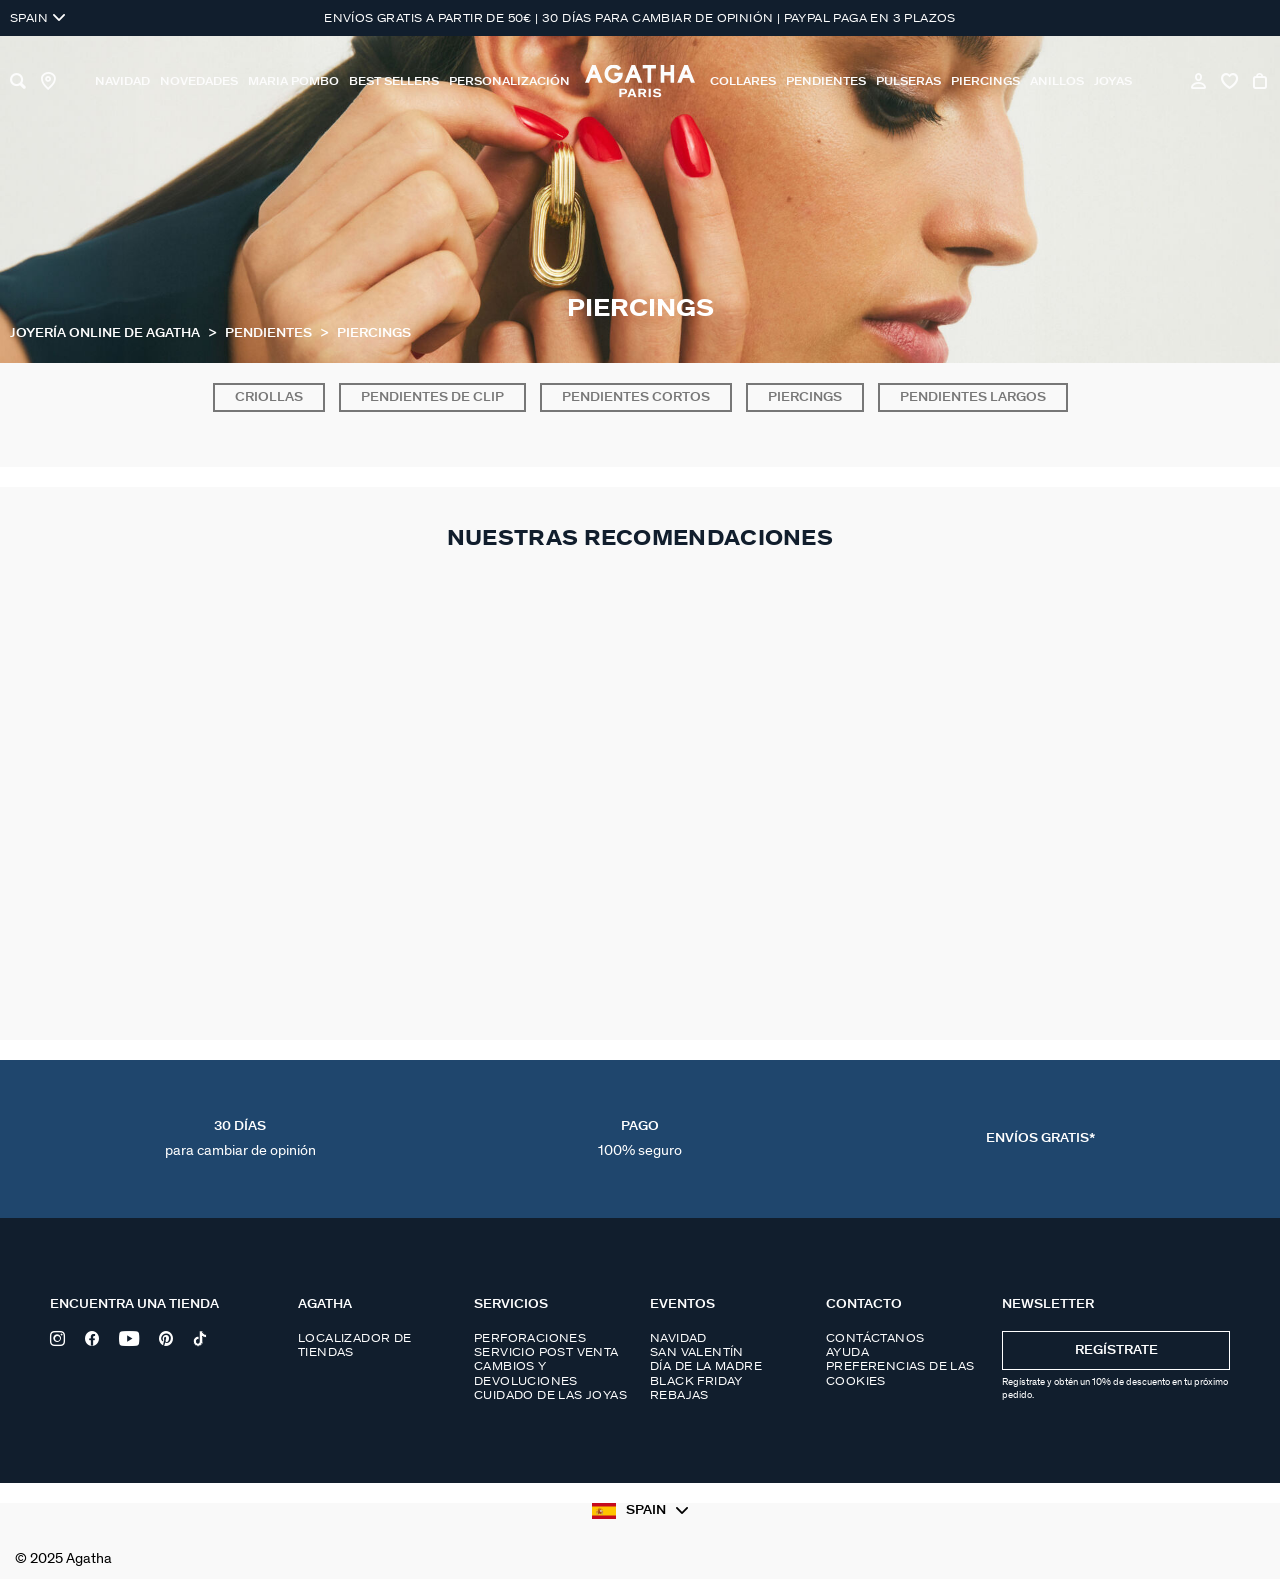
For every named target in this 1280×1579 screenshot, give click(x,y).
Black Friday (696, 1381)
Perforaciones (530, 1338)
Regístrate (1116, 1350)
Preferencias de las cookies (900, 1373)
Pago (640, 1139)
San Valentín (697, 1352)
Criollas (269, 397)
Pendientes (270, 333)
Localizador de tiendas (355, 1345)
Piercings (805, 397)
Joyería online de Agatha (106, 333)
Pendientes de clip (432, 397)
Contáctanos (875, 1338)
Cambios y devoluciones (526, 1373)
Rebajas (679, 1395)
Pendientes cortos (636, 397)
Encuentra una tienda (134, 1304)
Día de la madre (706, 1366)
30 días (240, 1139)
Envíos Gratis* (1040, 1138)
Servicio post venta (546, 1352)
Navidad (678, 1338)
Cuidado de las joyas (550, 1395)
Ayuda (847, 1352)
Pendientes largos (973, 397)
